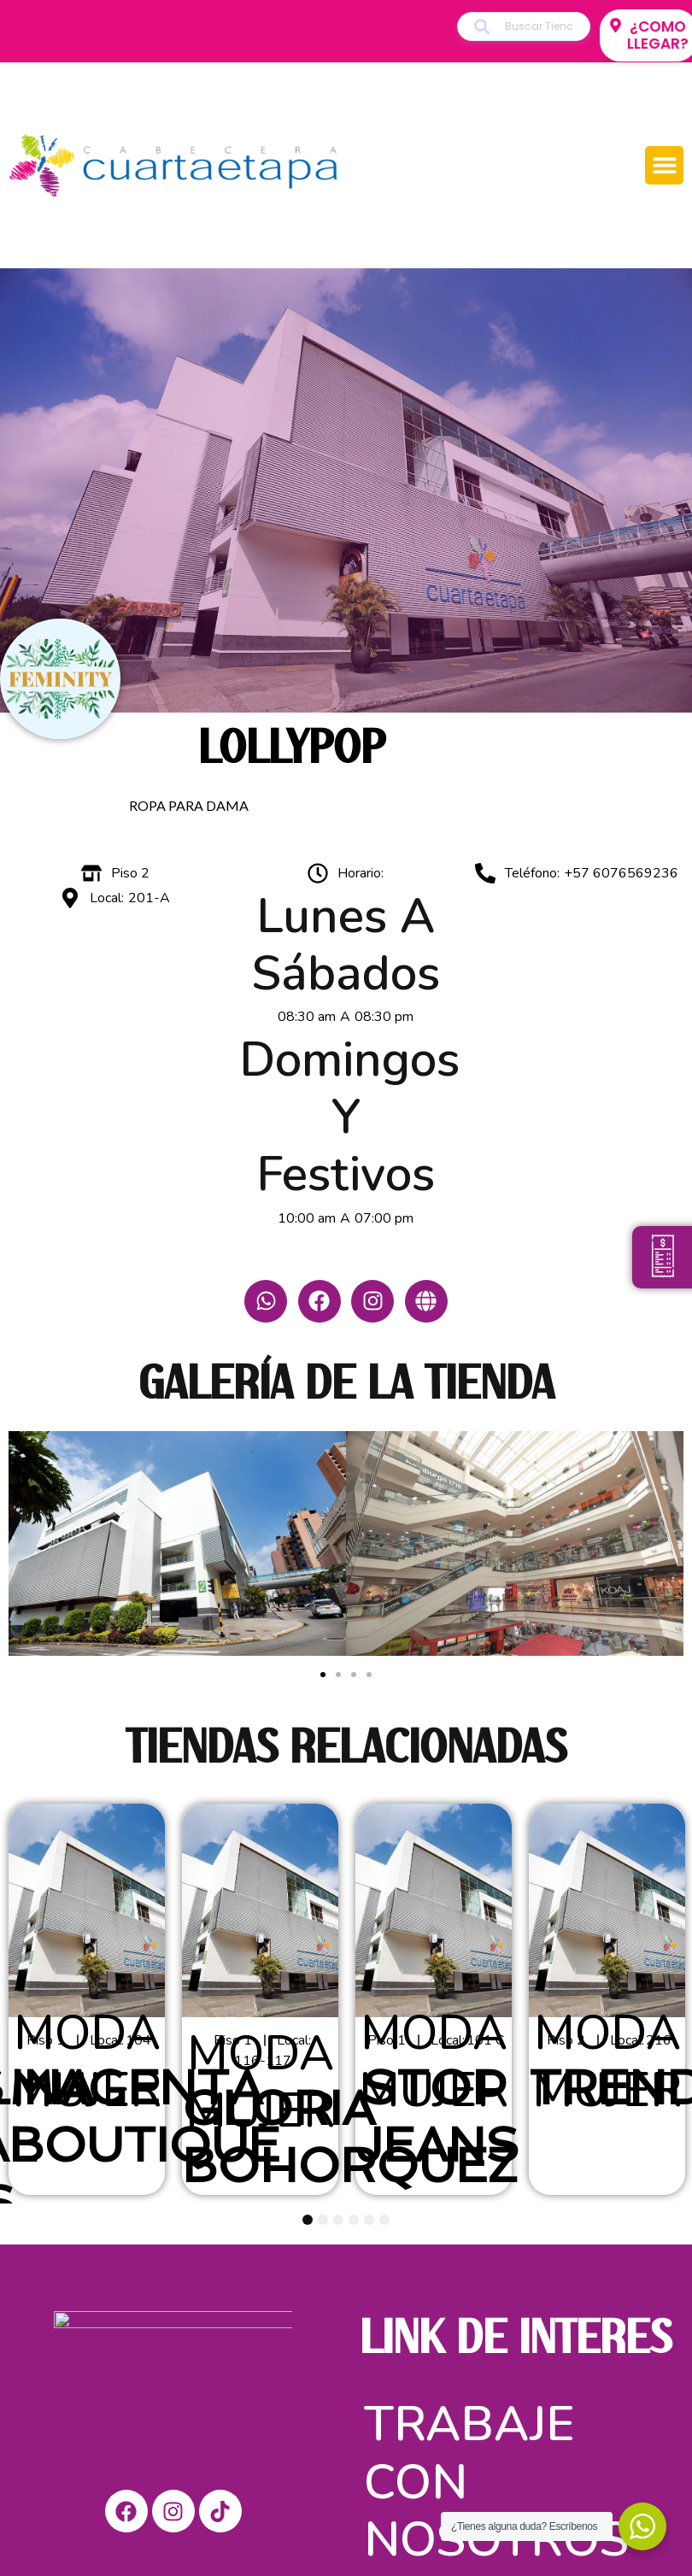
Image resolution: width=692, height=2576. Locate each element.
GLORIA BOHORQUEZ (350, 2131)
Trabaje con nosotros (496, 2476)
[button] (664, 165)
